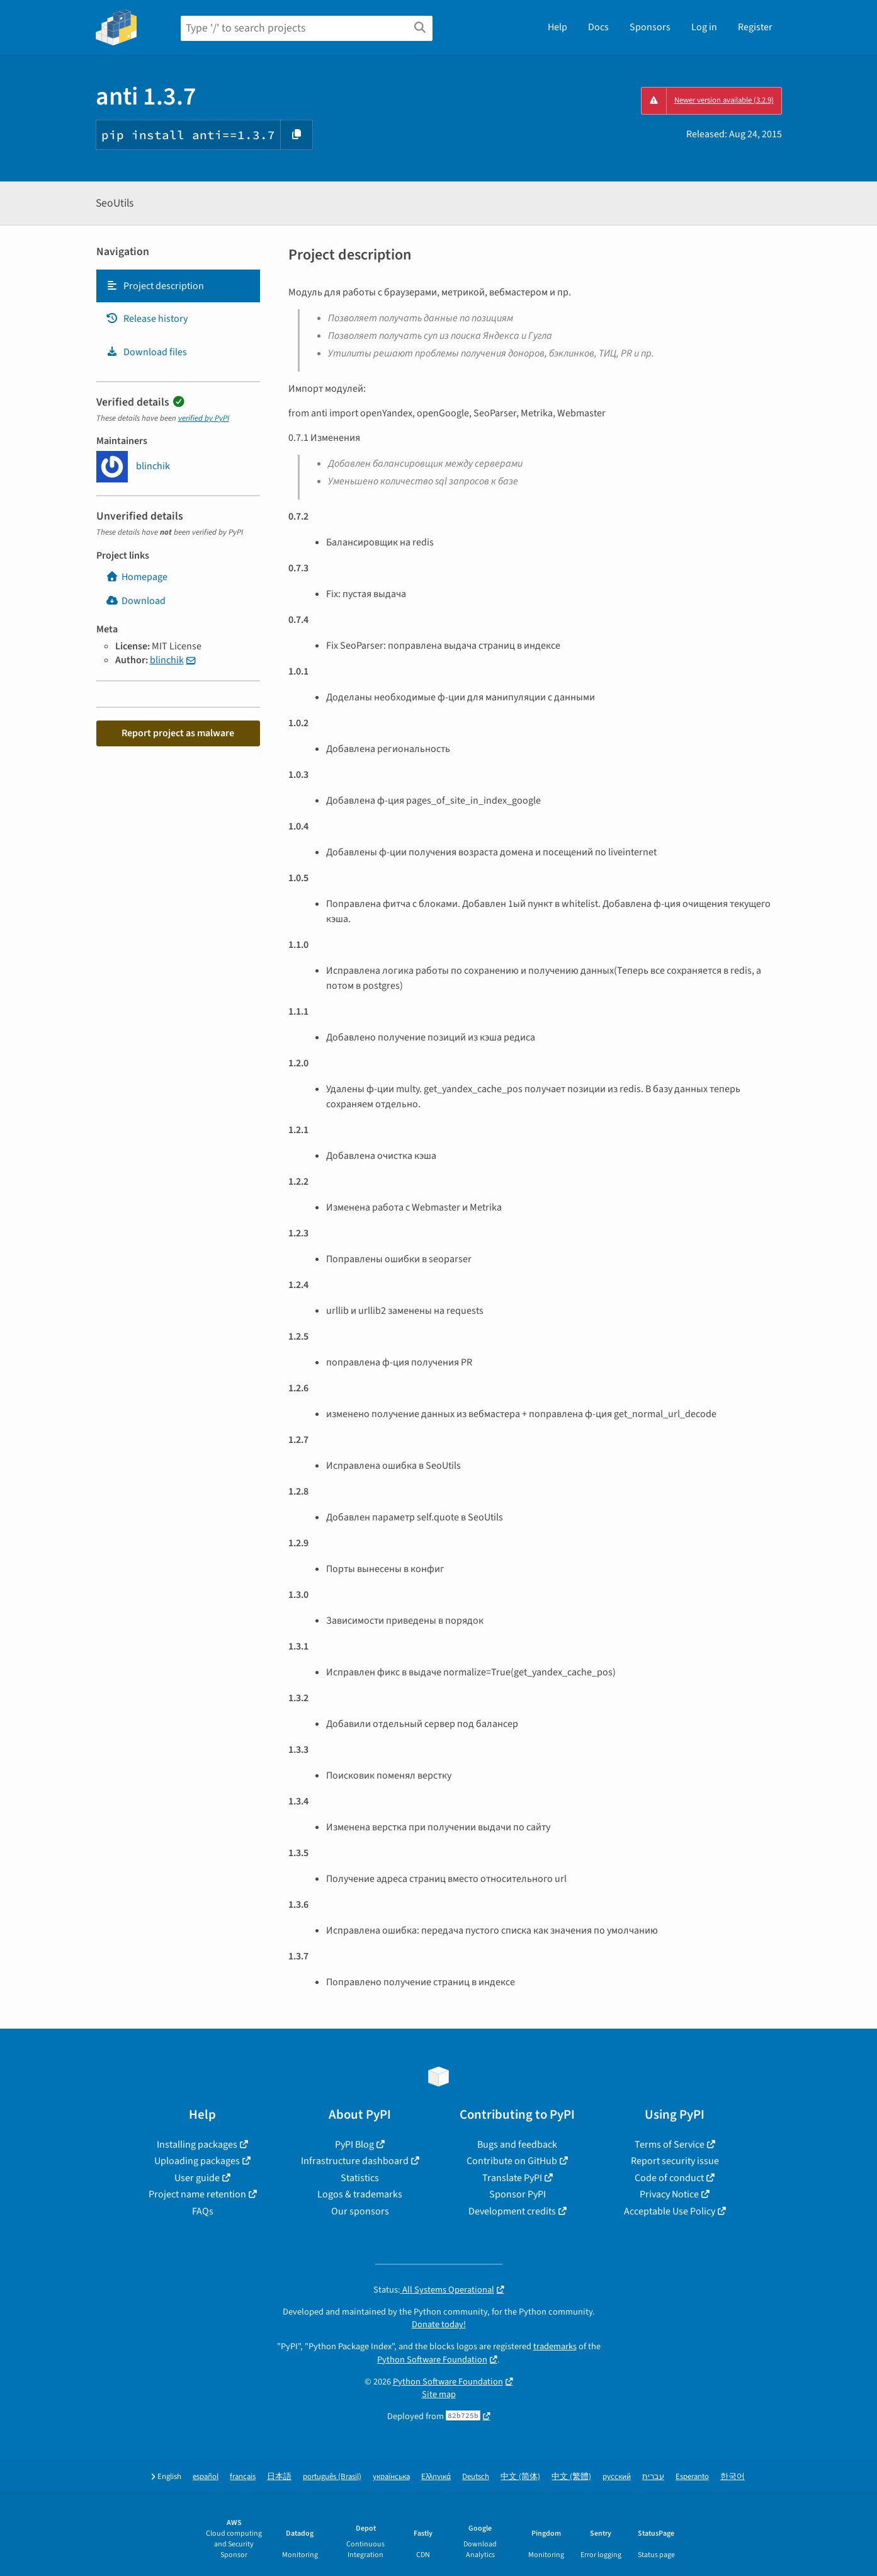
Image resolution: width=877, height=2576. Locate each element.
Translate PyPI (512, 2178)
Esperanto (692, 2476)
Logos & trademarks (359, 2194)
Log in (704, 27)
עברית (653, 2476)
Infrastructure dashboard (355, 2161)
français (243, 2476)
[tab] (178, 286)
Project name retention (197, 2194)
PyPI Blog (354, 2144)
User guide (197, 2178)
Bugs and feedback (517, 2144)
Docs (598, 27)
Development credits (512, 2211)
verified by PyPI (203, 418)
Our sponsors (360, 2211)
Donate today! (439, 2324)
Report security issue (675, 2161)
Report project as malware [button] (178, 733)
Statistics (360, 2178)
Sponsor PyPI (517, 2194)
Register (755, 27)
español (205, 2476)
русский (617, 2476)
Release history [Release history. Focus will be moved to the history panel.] (147, 319)
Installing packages (197, 2144)
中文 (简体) (520, 2476)
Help (557, 27)
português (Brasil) (332, 2476)
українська (391, 2476)
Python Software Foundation (432, 2359)
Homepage (136, 577)
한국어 (732, 2476)
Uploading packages (197, 2161)
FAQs (202, 2211)
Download (136, 601)
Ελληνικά (436, 2476)
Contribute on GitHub (512, 2161)
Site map (439, 2394)
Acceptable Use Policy (669, 2211)
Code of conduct (669, 2178)
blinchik (167, 660)
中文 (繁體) (571, 2476)
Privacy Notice (669, 2194)
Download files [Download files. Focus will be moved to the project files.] (146, 352)
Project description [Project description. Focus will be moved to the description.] (155, 286)
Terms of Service (669, 2144)
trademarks (555, 2346)
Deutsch (475, 2476)
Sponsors (650, 27)
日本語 (279, 2476)
